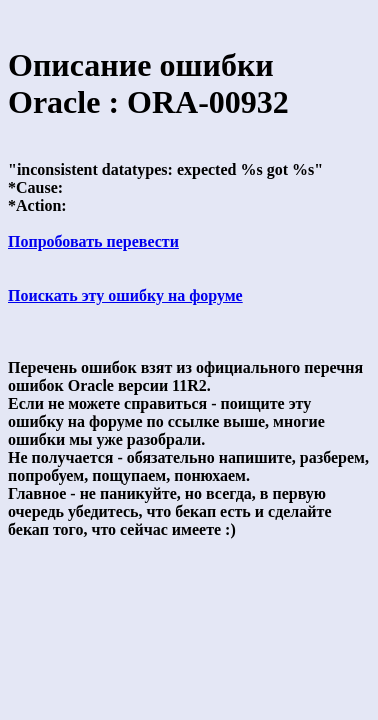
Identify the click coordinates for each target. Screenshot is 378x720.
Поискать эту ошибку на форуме (125, 295)
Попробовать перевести (93, 241)
